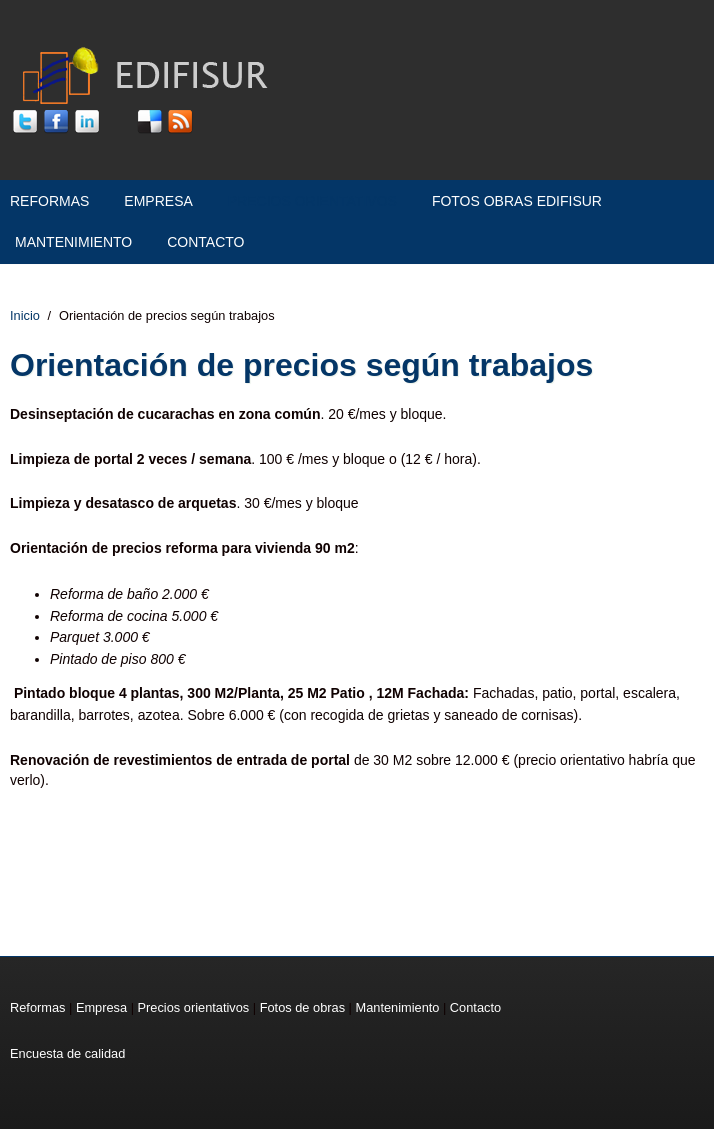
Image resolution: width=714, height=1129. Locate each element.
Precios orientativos (312, 201)
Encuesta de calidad (67, 1053)
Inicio (25, 315)
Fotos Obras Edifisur (517, 201)
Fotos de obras (302, 1007)
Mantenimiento (73, 242)
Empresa (158, 201)
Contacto (205, 242)
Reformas (49, 201)
